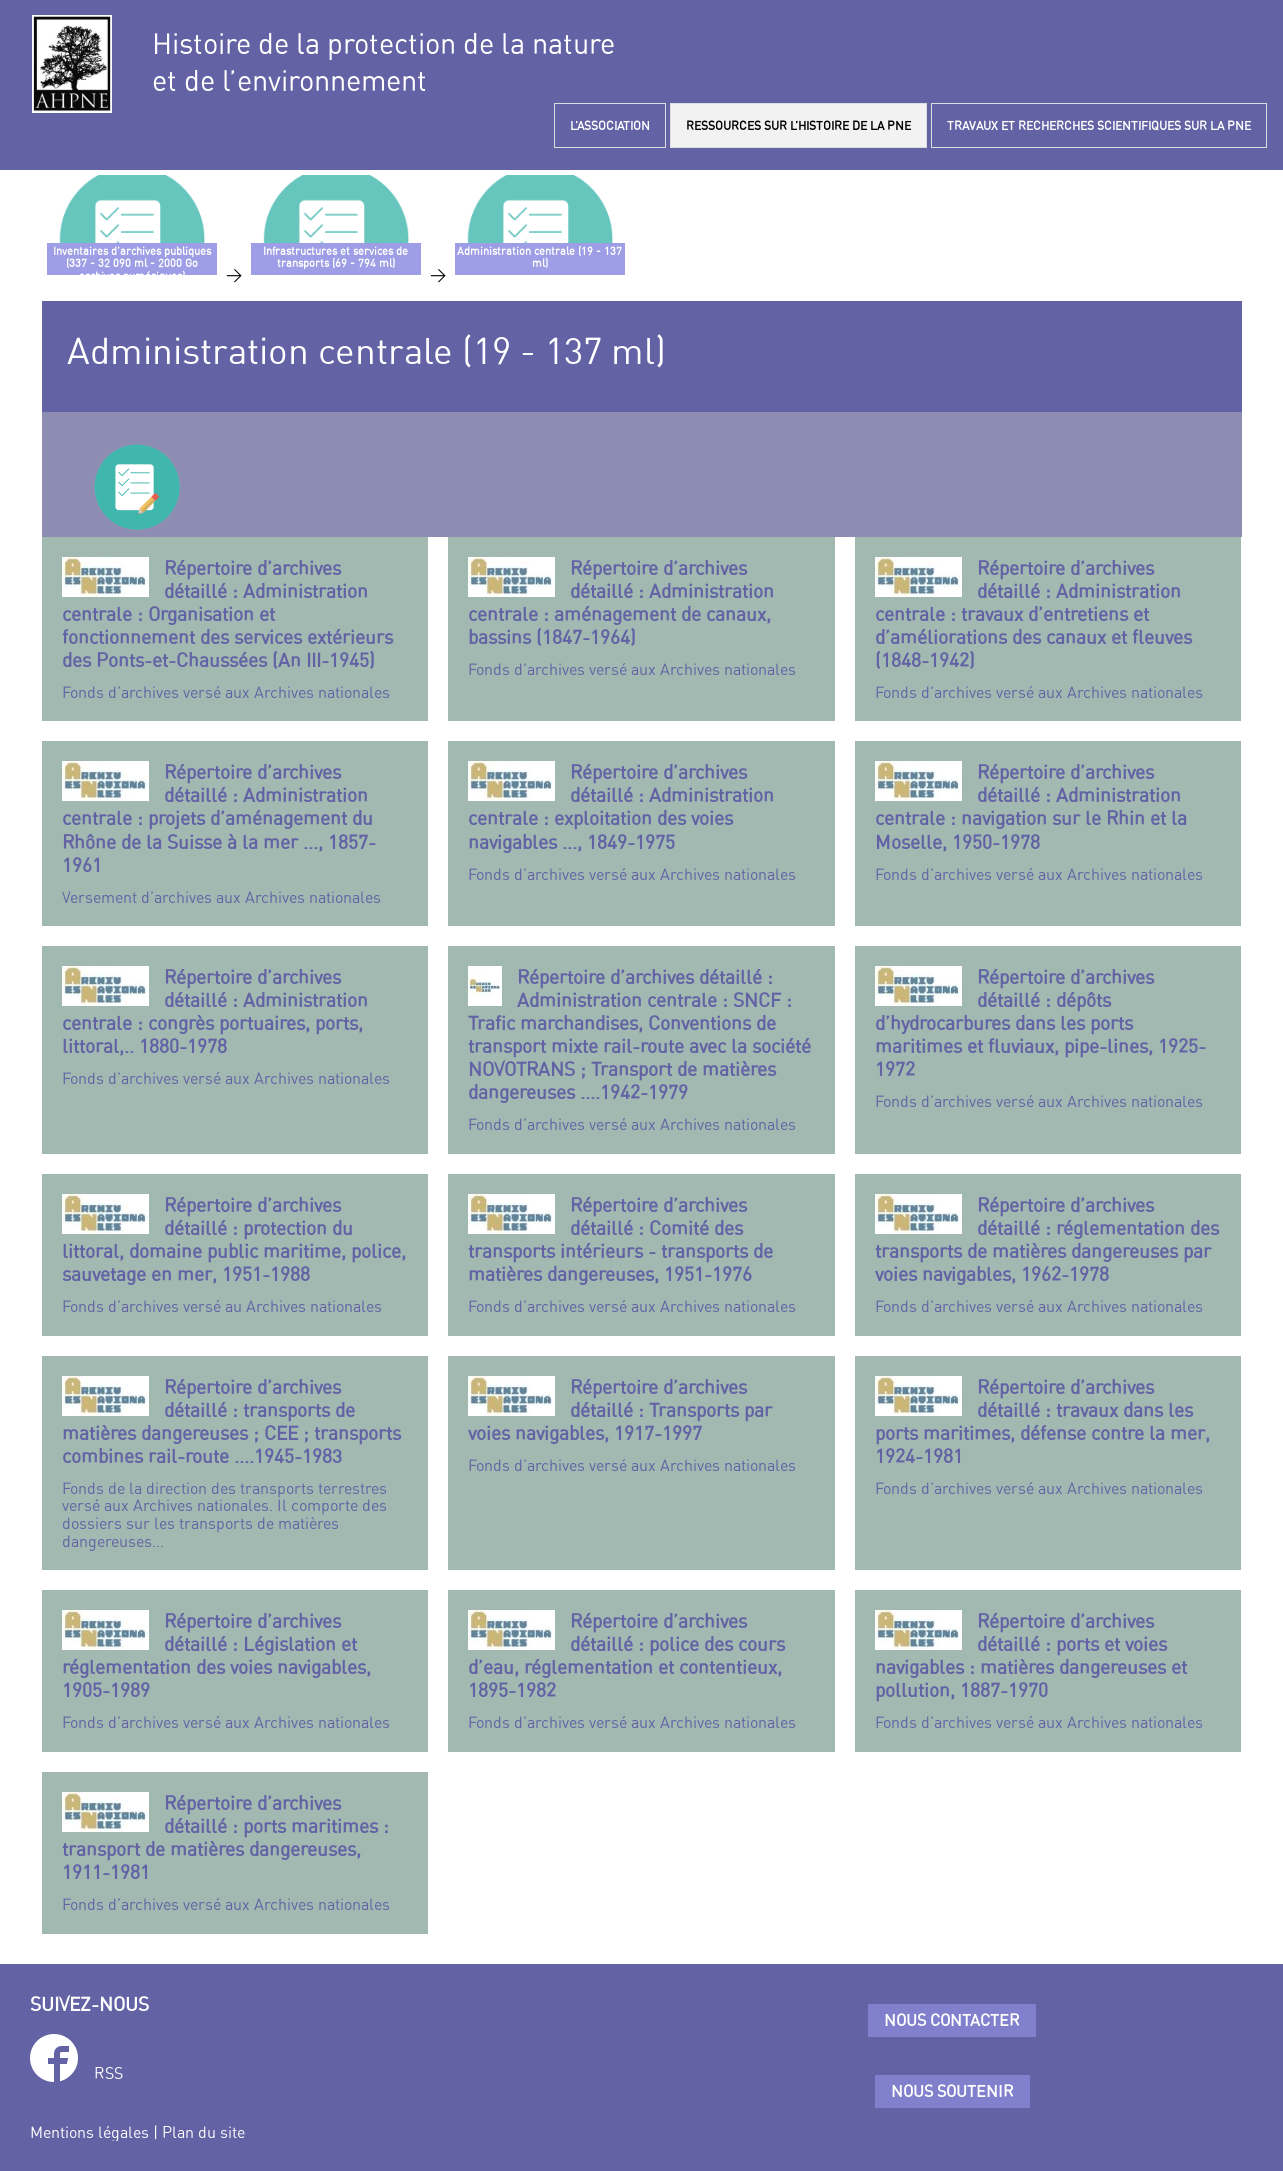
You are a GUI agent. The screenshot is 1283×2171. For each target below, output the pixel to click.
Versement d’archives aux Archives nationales (235, 833)
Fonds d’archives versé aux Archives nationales (235, 629)
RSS (108, 2073)
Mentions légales (89, 2132)
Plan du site (203, 2132)
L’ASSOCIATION (610, 125)
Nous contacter (952, 2020)
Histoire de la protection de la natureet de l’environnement (383, 62)
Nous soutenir (952, 2091)
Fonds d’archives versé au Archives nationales (235, 1254)
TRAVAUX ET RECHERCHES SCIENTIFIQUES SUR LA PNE (1099, 125)
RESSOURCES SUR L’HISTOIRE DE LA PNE (798, 125)
